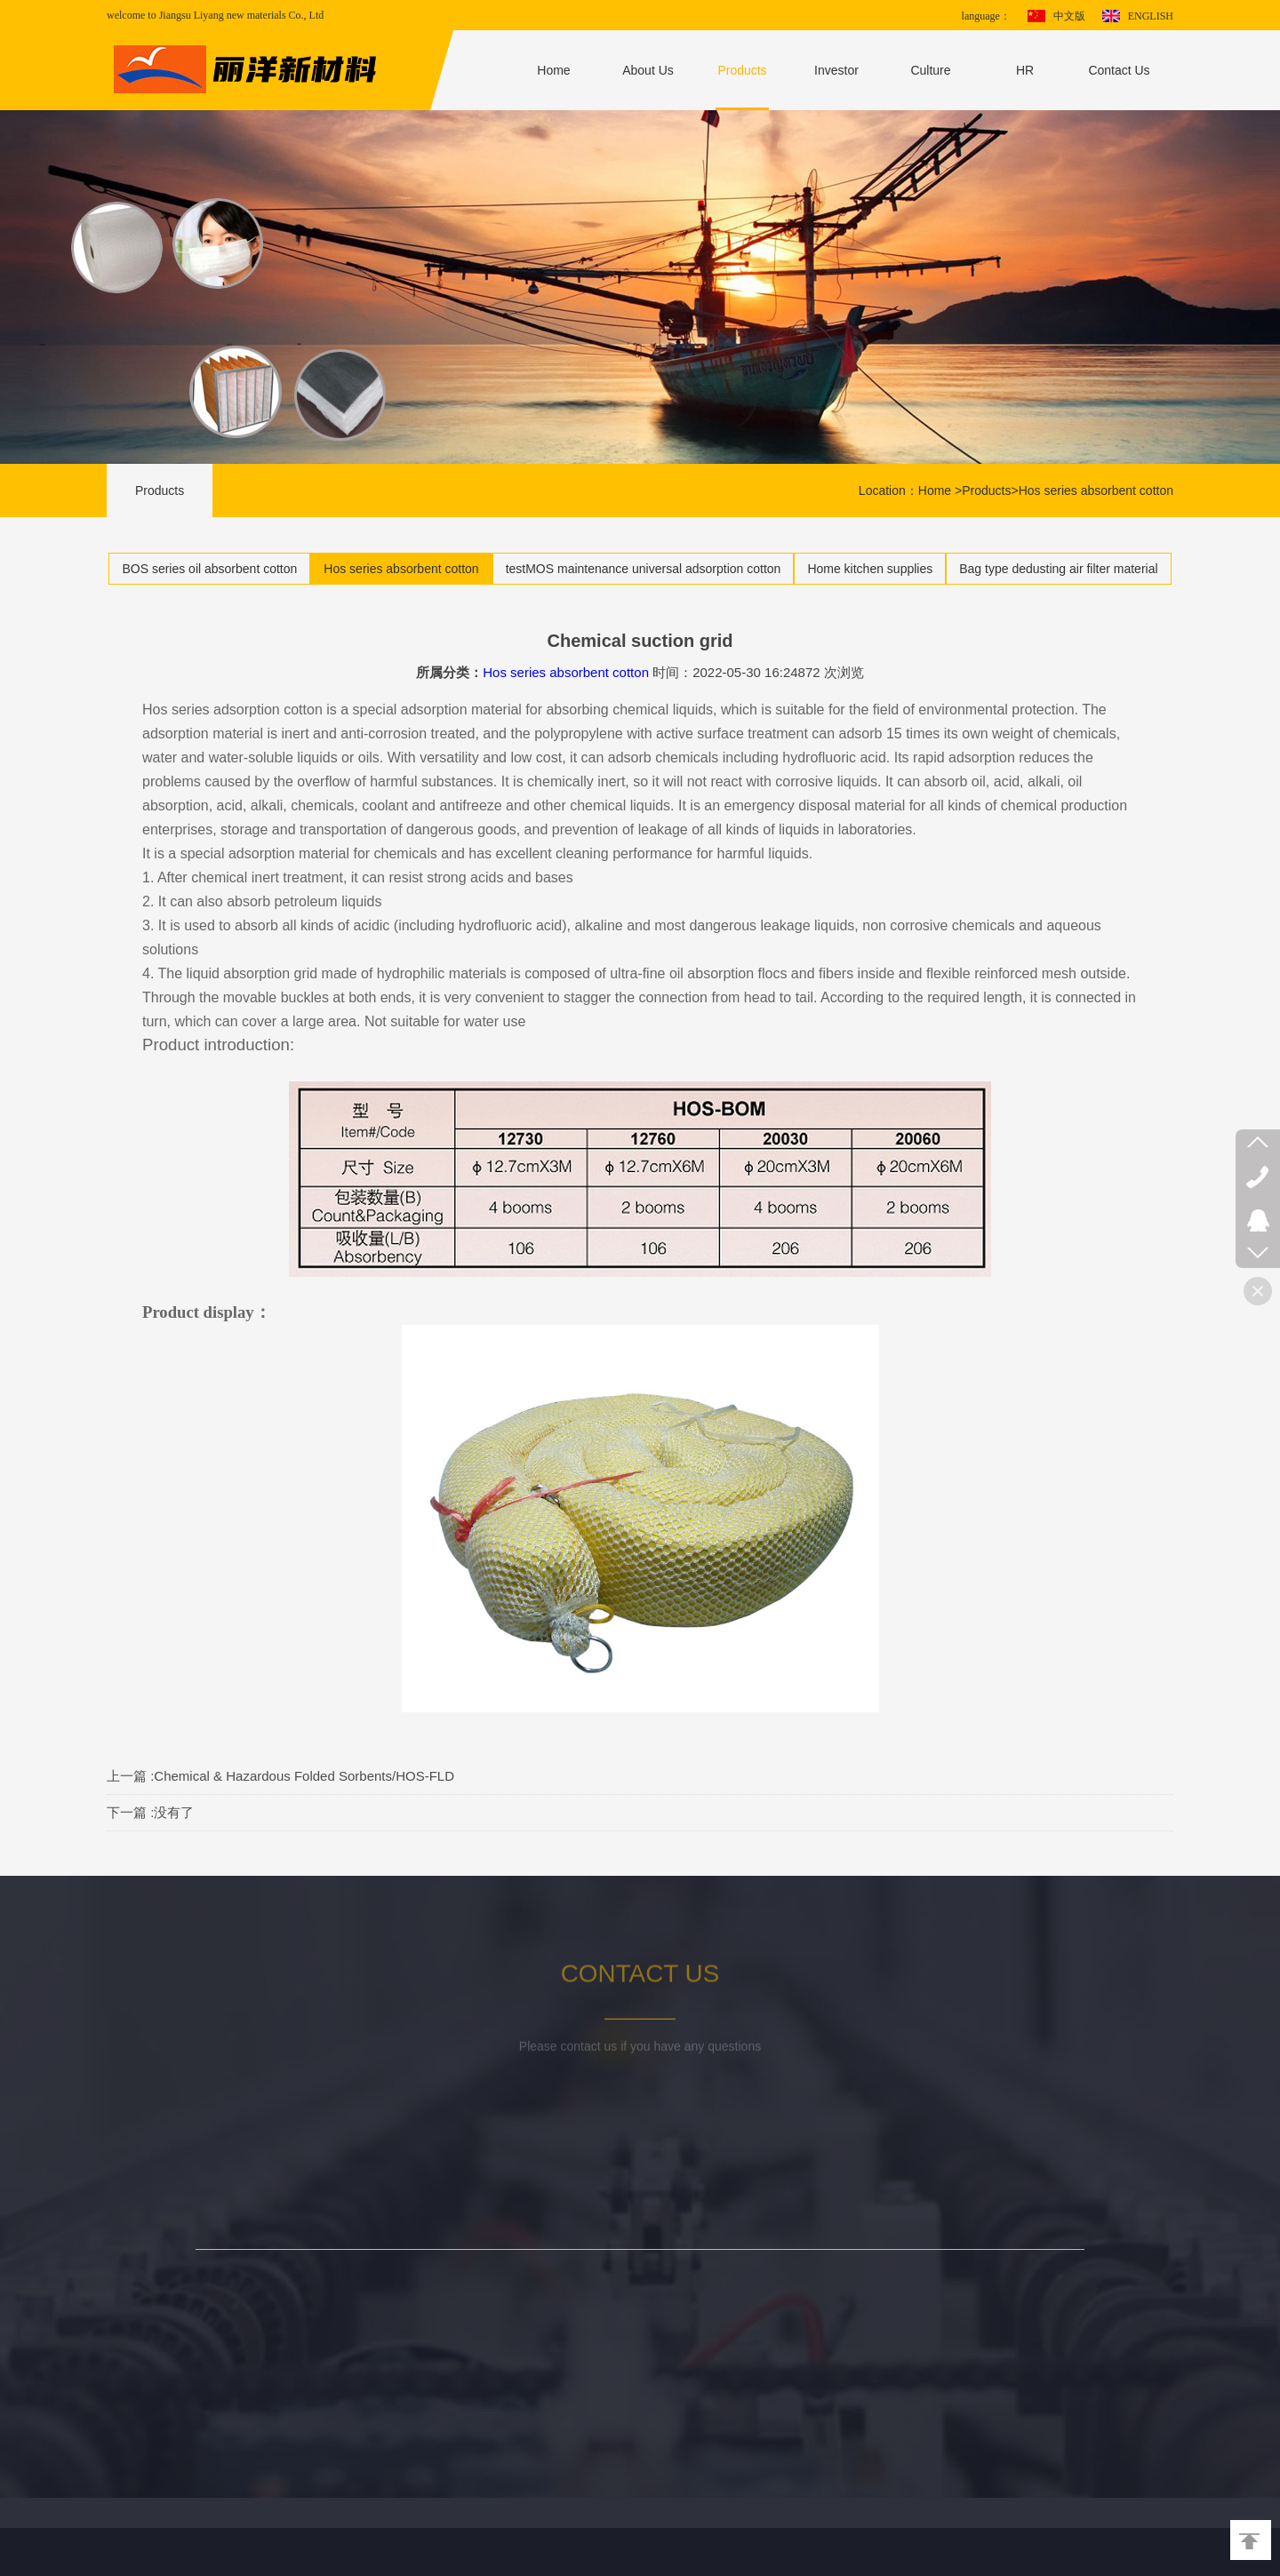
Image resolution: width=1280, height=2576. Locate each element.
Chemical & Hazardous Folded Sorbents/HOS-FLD (304, 1775)
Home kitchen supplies (869, 569)
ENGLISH (1150, 16)
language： (986, 16)
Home (553, 70)
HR (1025, 70)
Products (741, 70)
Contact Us (1118, 70)
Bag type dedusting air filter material (1058, 569)
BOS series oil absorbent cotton (209, 569)
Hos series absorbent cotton (1096, 490)
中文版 (1069, 16)
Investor (836, 70)
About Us (648, 70)
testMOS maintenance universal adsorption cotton (643, 569)
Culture (930, 70)
